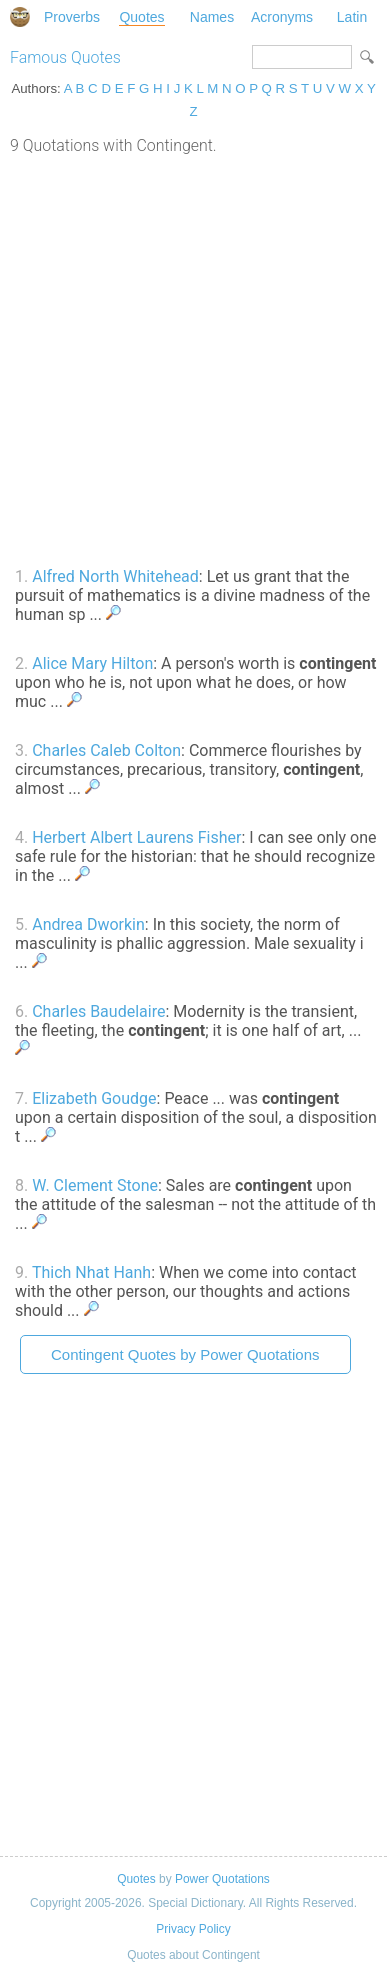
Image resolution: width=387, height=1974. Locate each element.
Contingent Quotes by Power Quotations (185, 1354)
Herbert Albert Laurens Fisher (136, 837)
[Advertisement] (193, 358)
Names (212, 17)
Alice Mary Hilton (92, 663)
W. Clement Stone (95, 1185)
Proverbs (72, 17)
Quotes (141, 17)
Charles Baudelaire (98, 1011)
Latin (352, 17)
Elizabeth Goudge (94, 1098)
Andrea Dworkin (88, 924)
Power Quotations (222, 1879)
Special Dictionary (20, 17)
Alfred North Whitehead (115, 576)
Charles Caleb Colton (106, 750)
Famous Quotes (65, 57)
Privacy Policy (193, 1929)
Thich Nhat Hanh (91, 1272)
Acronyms (282, 17)
